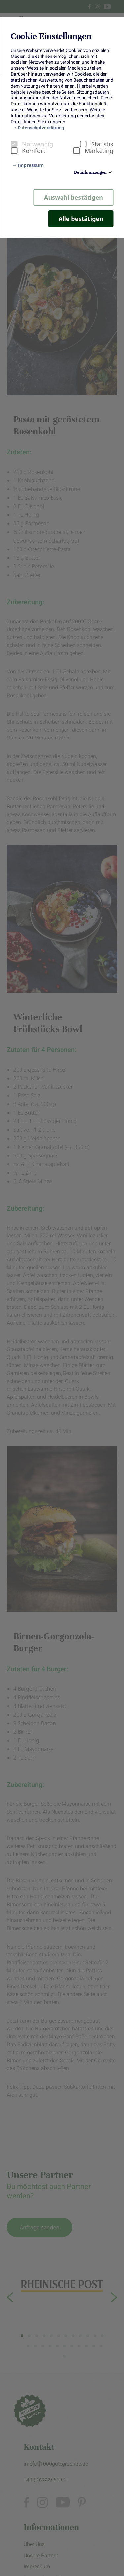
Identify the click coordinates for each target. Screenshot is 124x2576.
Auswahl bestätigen (73, 197)
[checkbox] (14, 144)
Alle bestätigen (81, 219)
